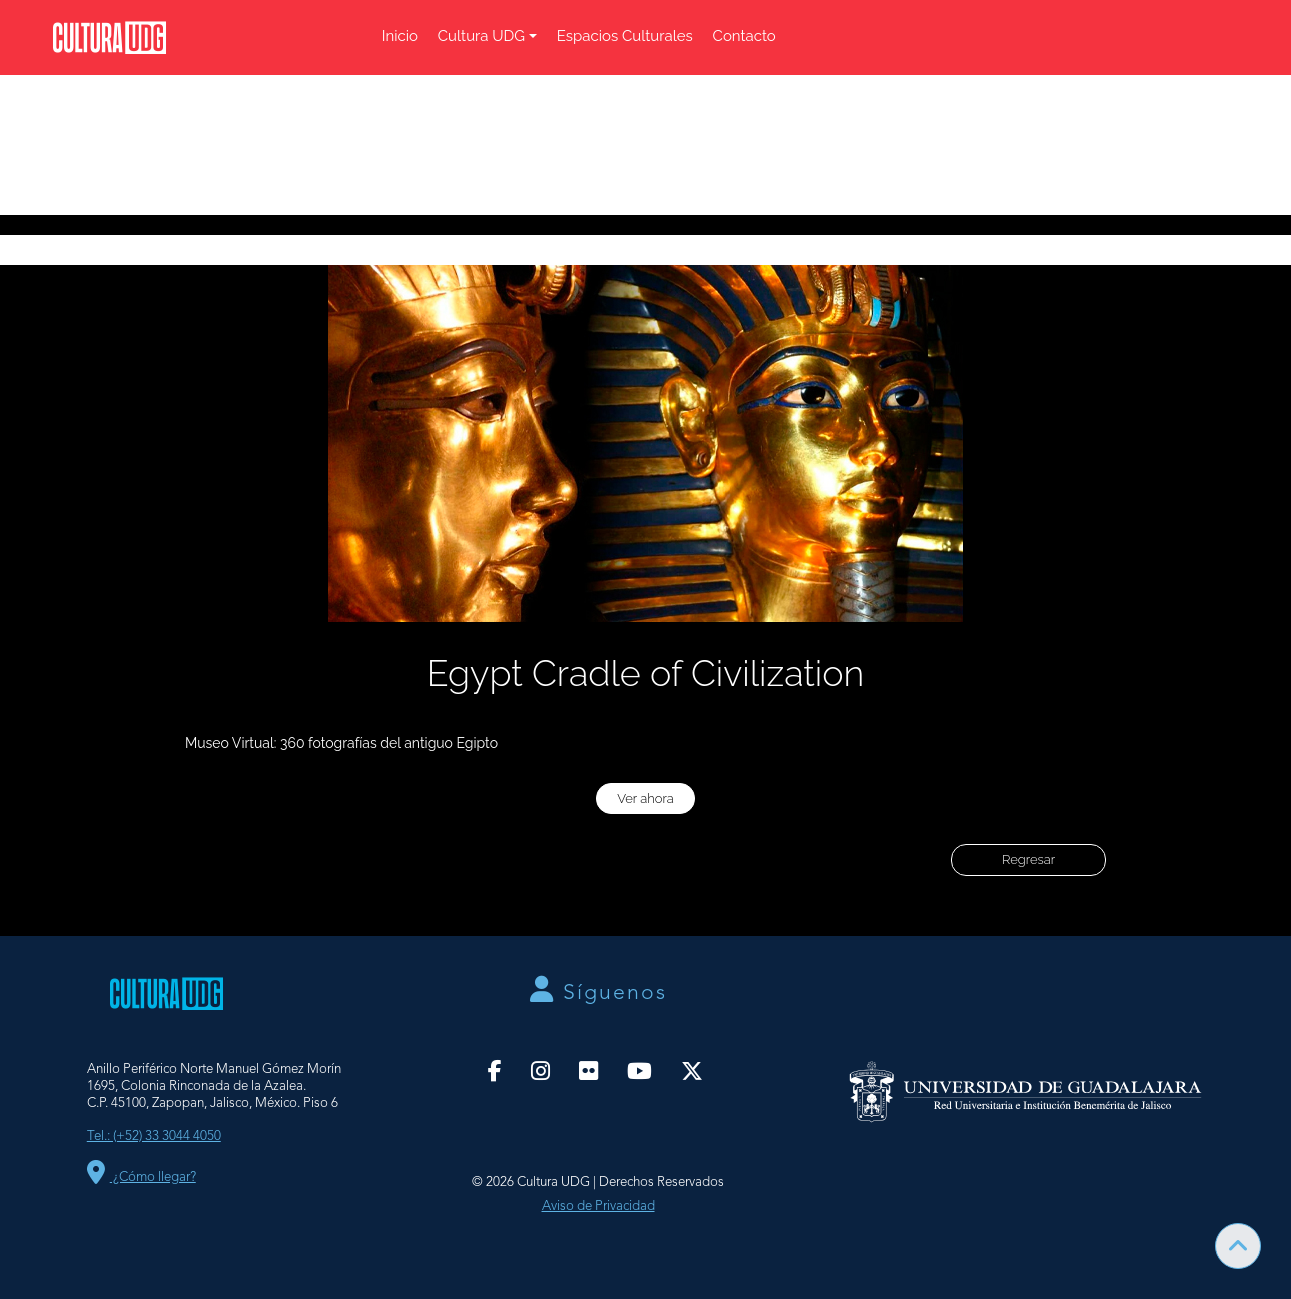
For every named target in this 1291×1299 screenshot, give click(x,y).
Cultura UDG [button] (481, 36)
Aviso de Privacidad (598, 1206)
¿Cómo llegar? (141, 1177)
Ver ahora (645, 798)
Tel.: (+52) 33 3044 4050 (154, 1136)
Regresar (1028, 859)
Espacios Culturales (625, 36)
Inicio (400, 36)
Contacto (744, 36)
